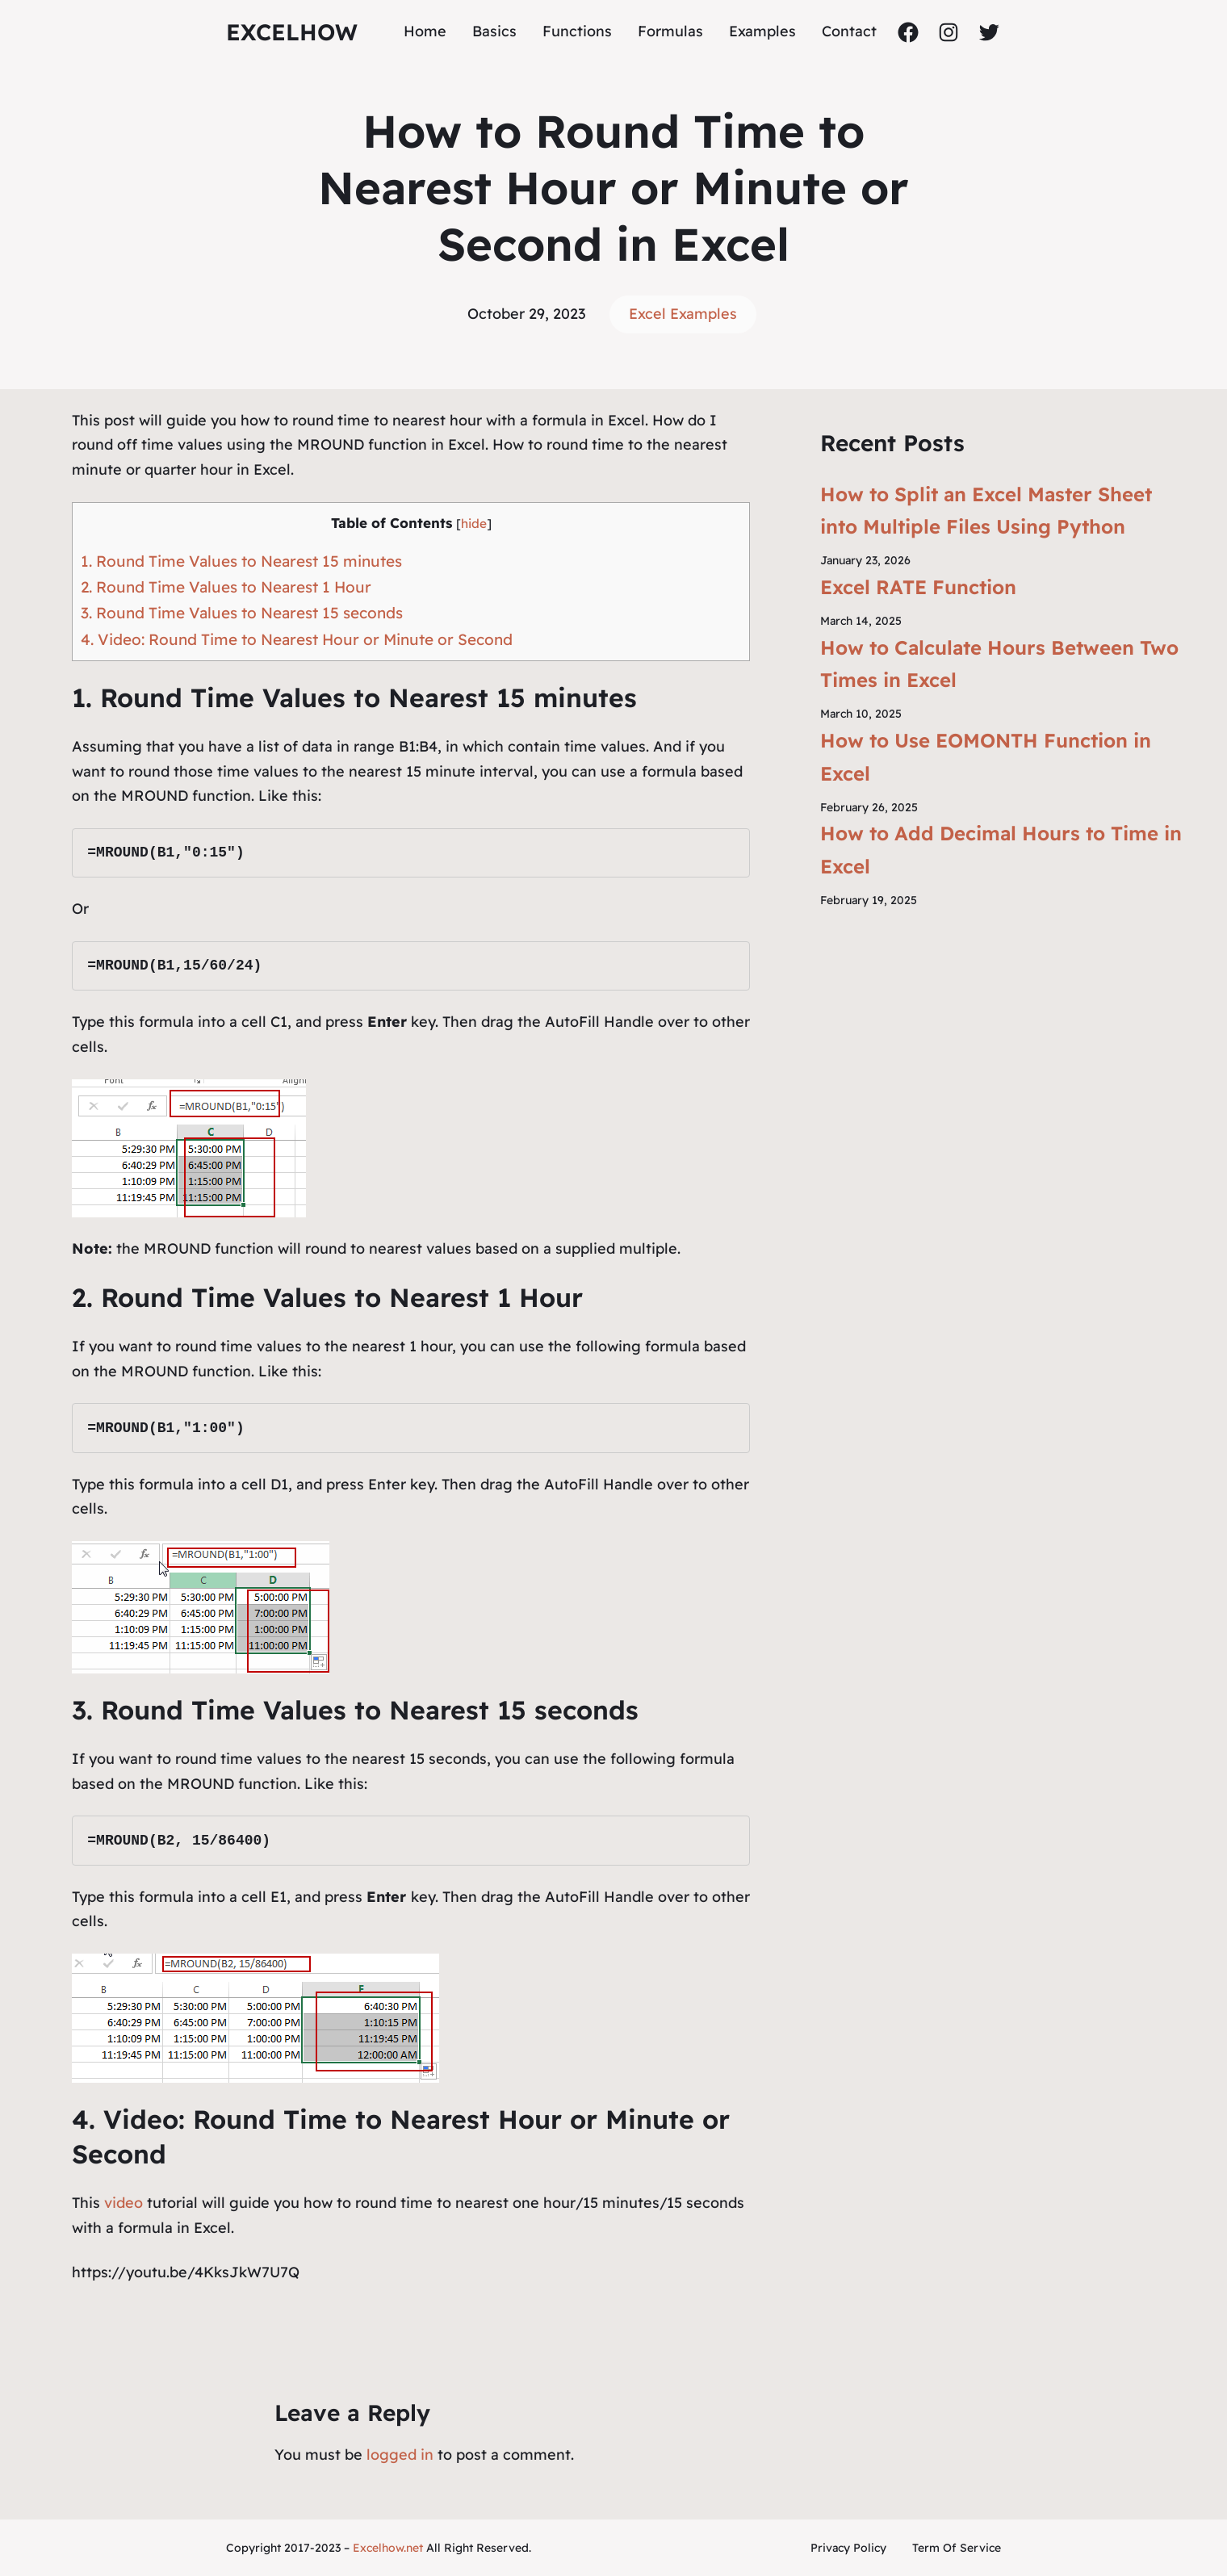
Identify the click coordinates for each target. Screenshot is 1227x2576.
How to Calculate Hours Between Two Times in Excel (999, 664)
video (125, 2202)
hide (474, 523)
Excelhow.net (388, 2547)
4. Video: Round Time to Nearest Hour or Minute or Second (297, 639)
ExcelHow (292, 32)
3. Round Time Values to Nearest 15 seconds (242, 612)
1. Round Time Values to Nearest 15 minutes (241, 561)
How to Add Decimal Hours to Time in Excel (1001, 849)
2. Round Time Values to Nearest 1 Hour (226, 587)
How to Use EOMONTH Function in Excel (985, 756)
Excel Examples (683, 313)
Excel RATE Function (918, 587)
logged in (399, 2454)
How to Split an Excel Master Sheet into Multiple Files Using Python (986, 510)
